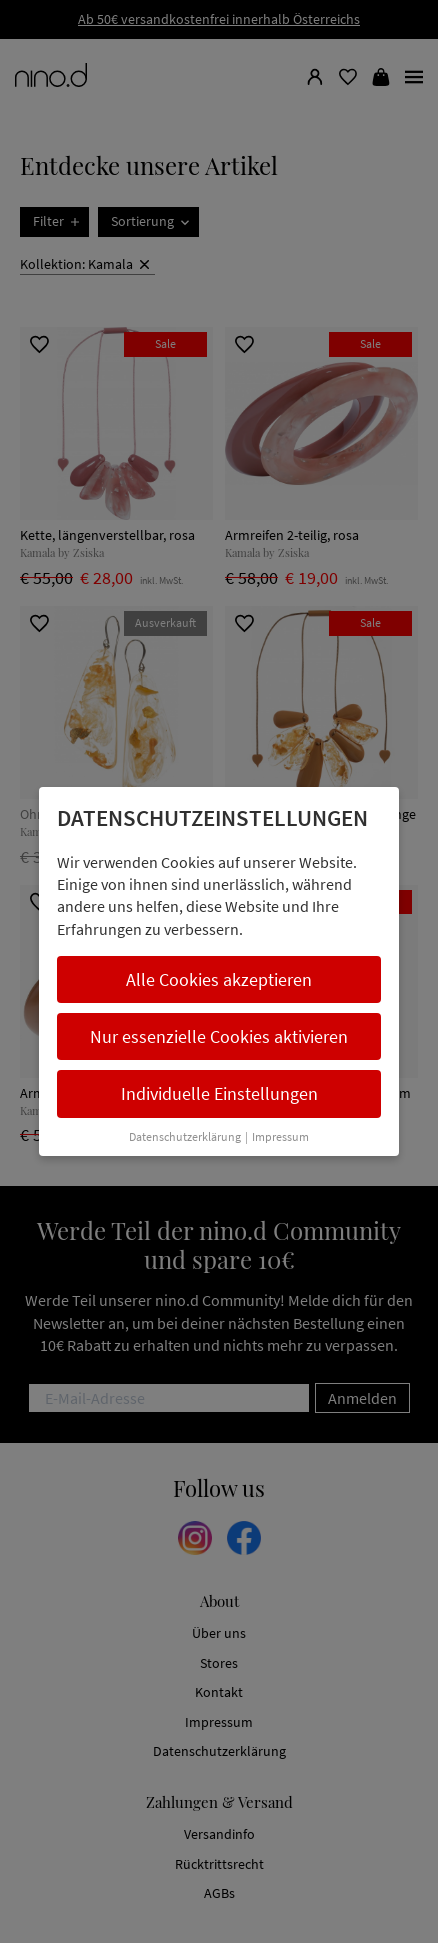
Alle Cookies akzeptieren (219, 979)
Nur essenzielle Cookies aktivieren (219, 1036)
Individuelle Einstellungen (219, 1093)
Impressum (280, 1136)
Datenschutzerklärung (185, 1136)
